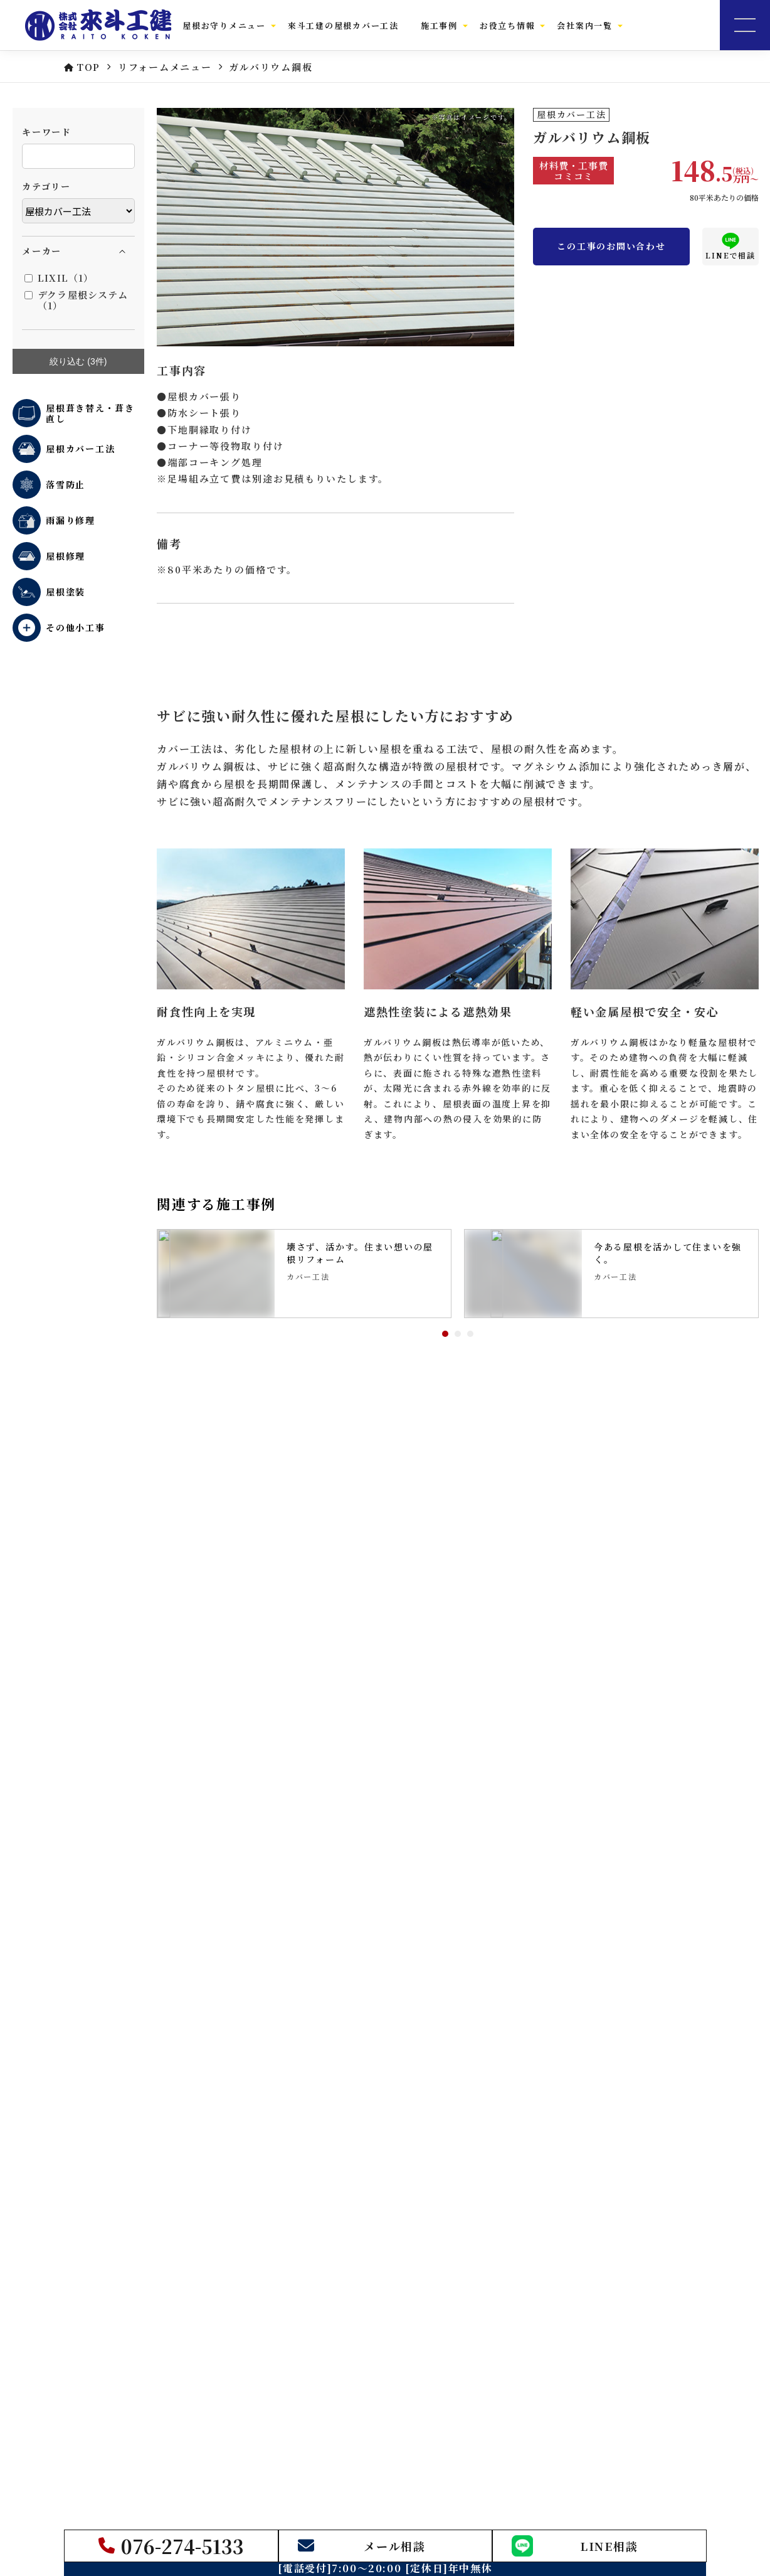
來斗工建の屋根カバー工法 (343, 25)
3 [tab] (470, 1334)
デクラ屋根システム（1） (76, 300)
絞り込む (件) (78, 361)
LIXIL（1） (59, 277)
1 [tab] (445, 1334)
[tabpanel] (304, 1273)
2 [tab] (458, 1334)
